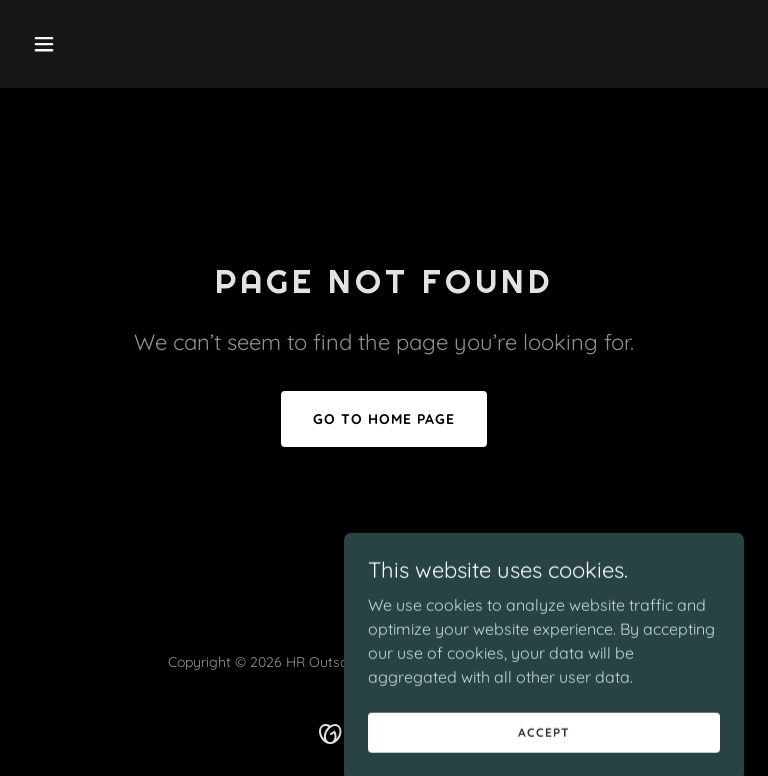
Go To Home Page (384, 419)
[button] (78, 44)
